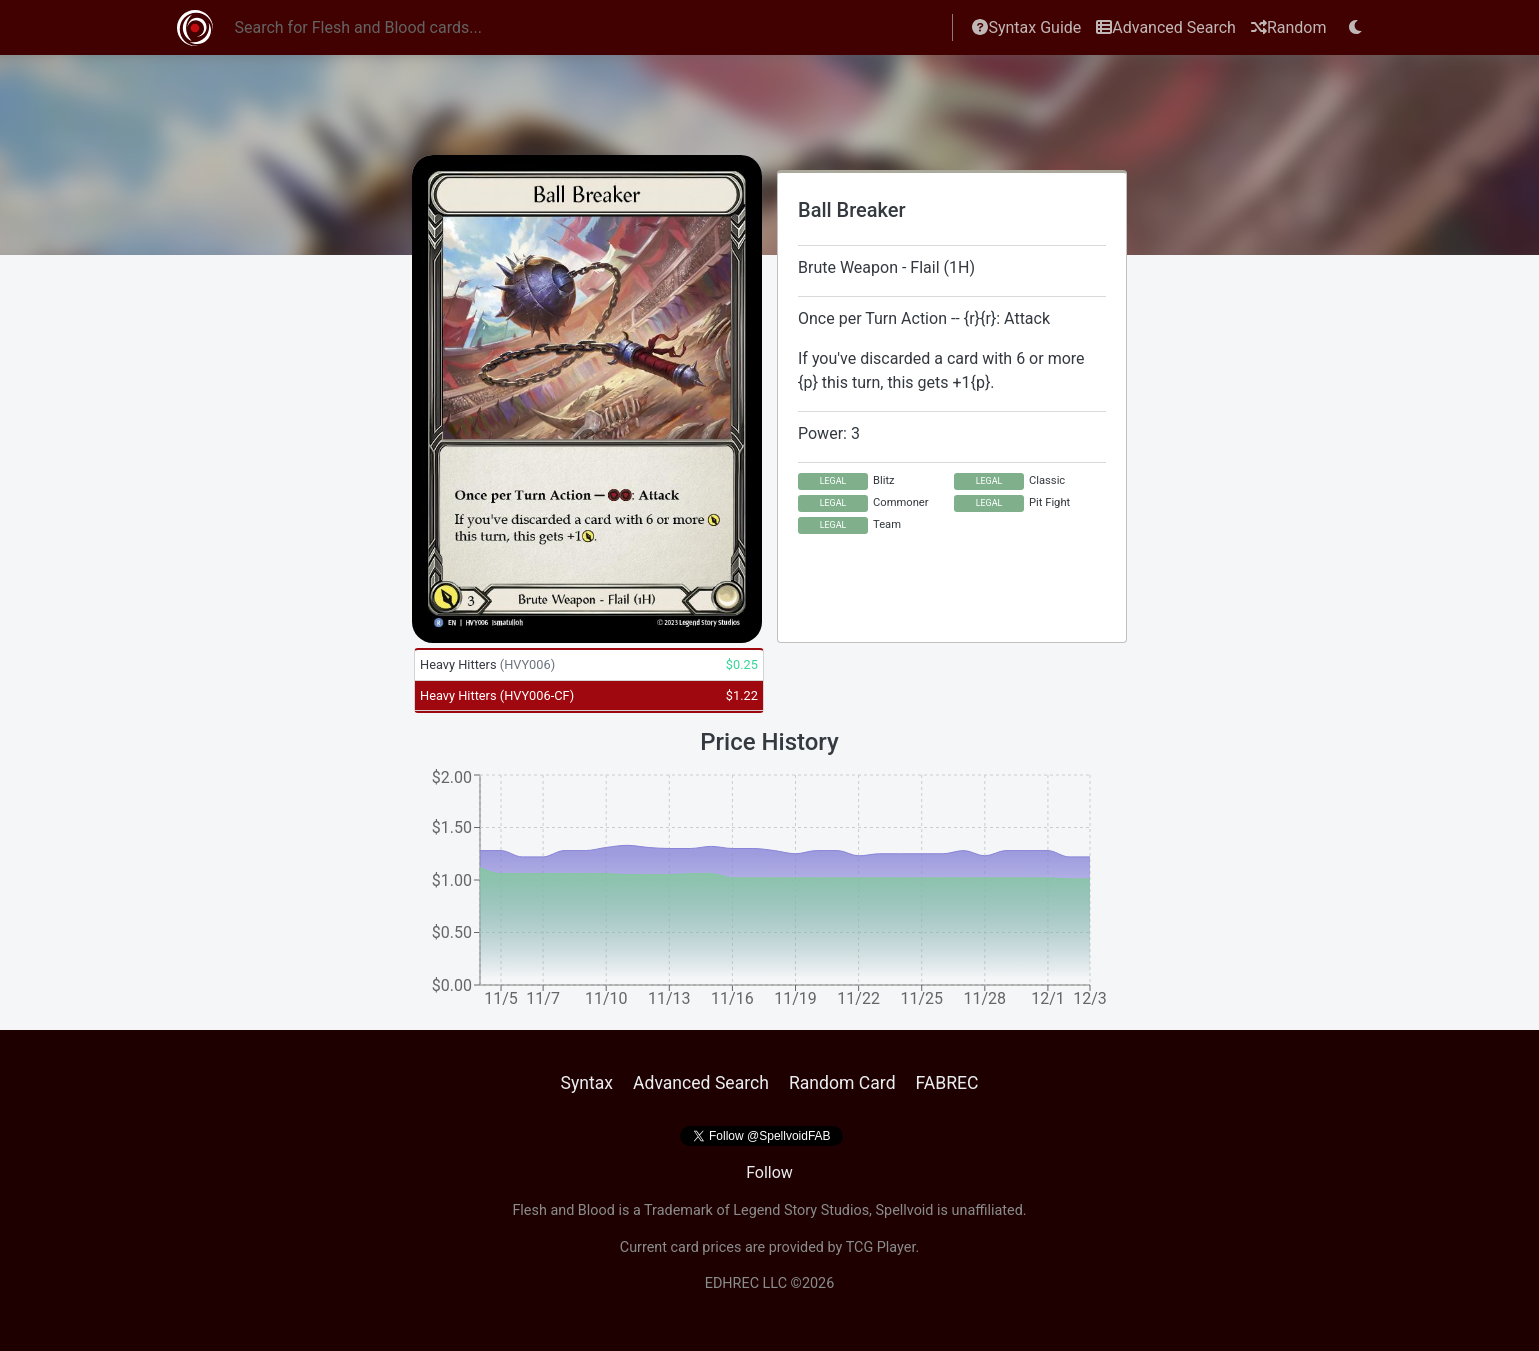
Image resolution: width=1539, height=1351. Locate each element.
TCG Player (881, 1247)
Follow (769, 1172)
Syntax (586, 1083)
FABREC (947, 1083)
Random (1289, 27)
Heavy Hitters (487, 664)
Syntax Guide (1026, 27)
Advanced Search (1166, 27)
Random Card (842, 1083)
